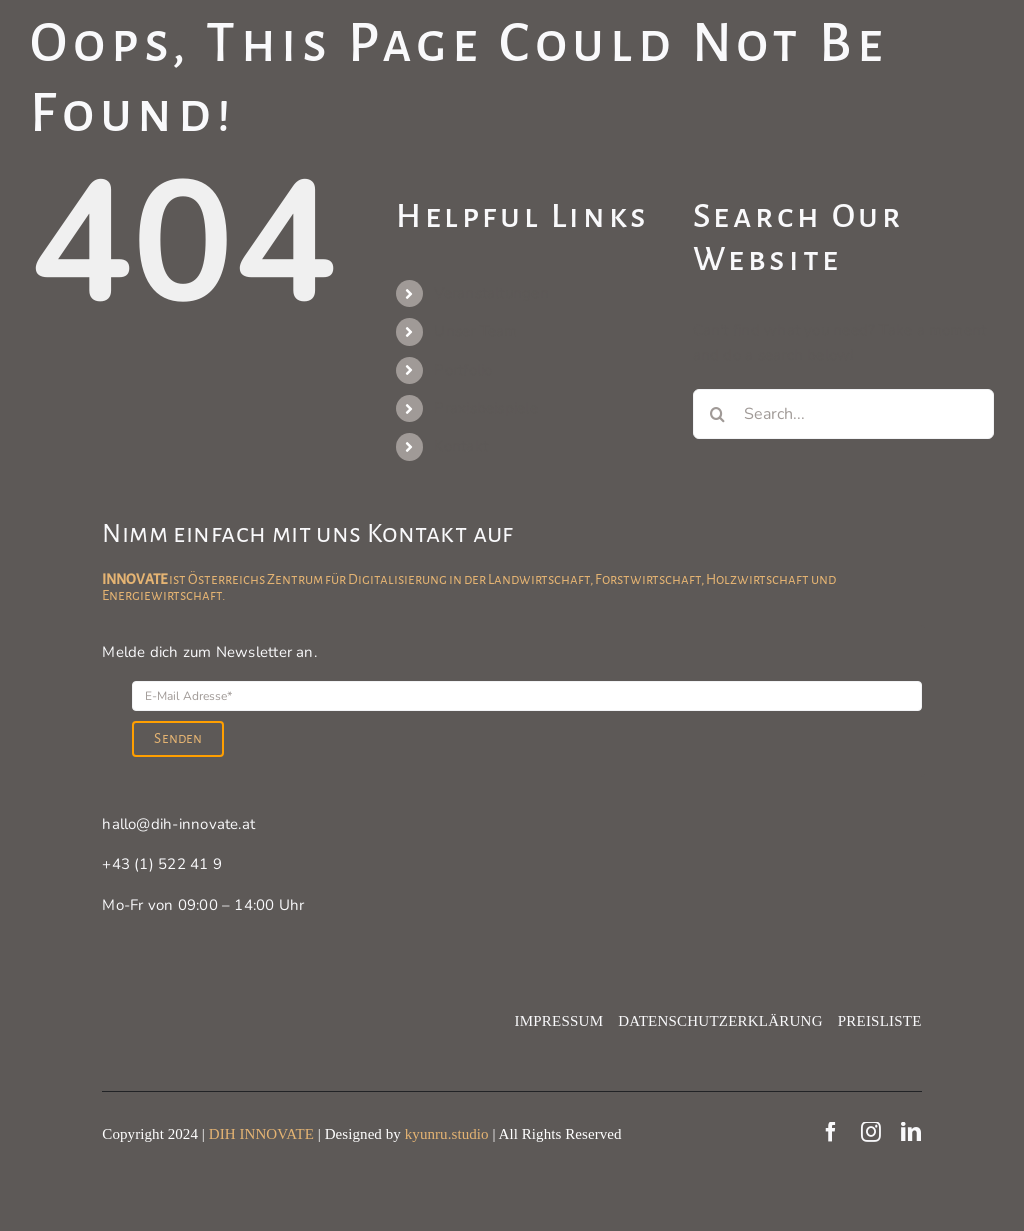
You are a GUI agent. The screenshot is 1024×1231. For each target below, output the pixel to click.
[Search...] (843, 414)
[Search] (718, 414)
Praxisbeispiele (485, 408)
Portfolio (463, 370)
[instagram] (871, 1132)
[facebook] (831, 1132)
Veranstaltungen (491, 293)
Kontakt (461, 446)
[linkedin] (911, 1132)
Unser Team (475, 331)
